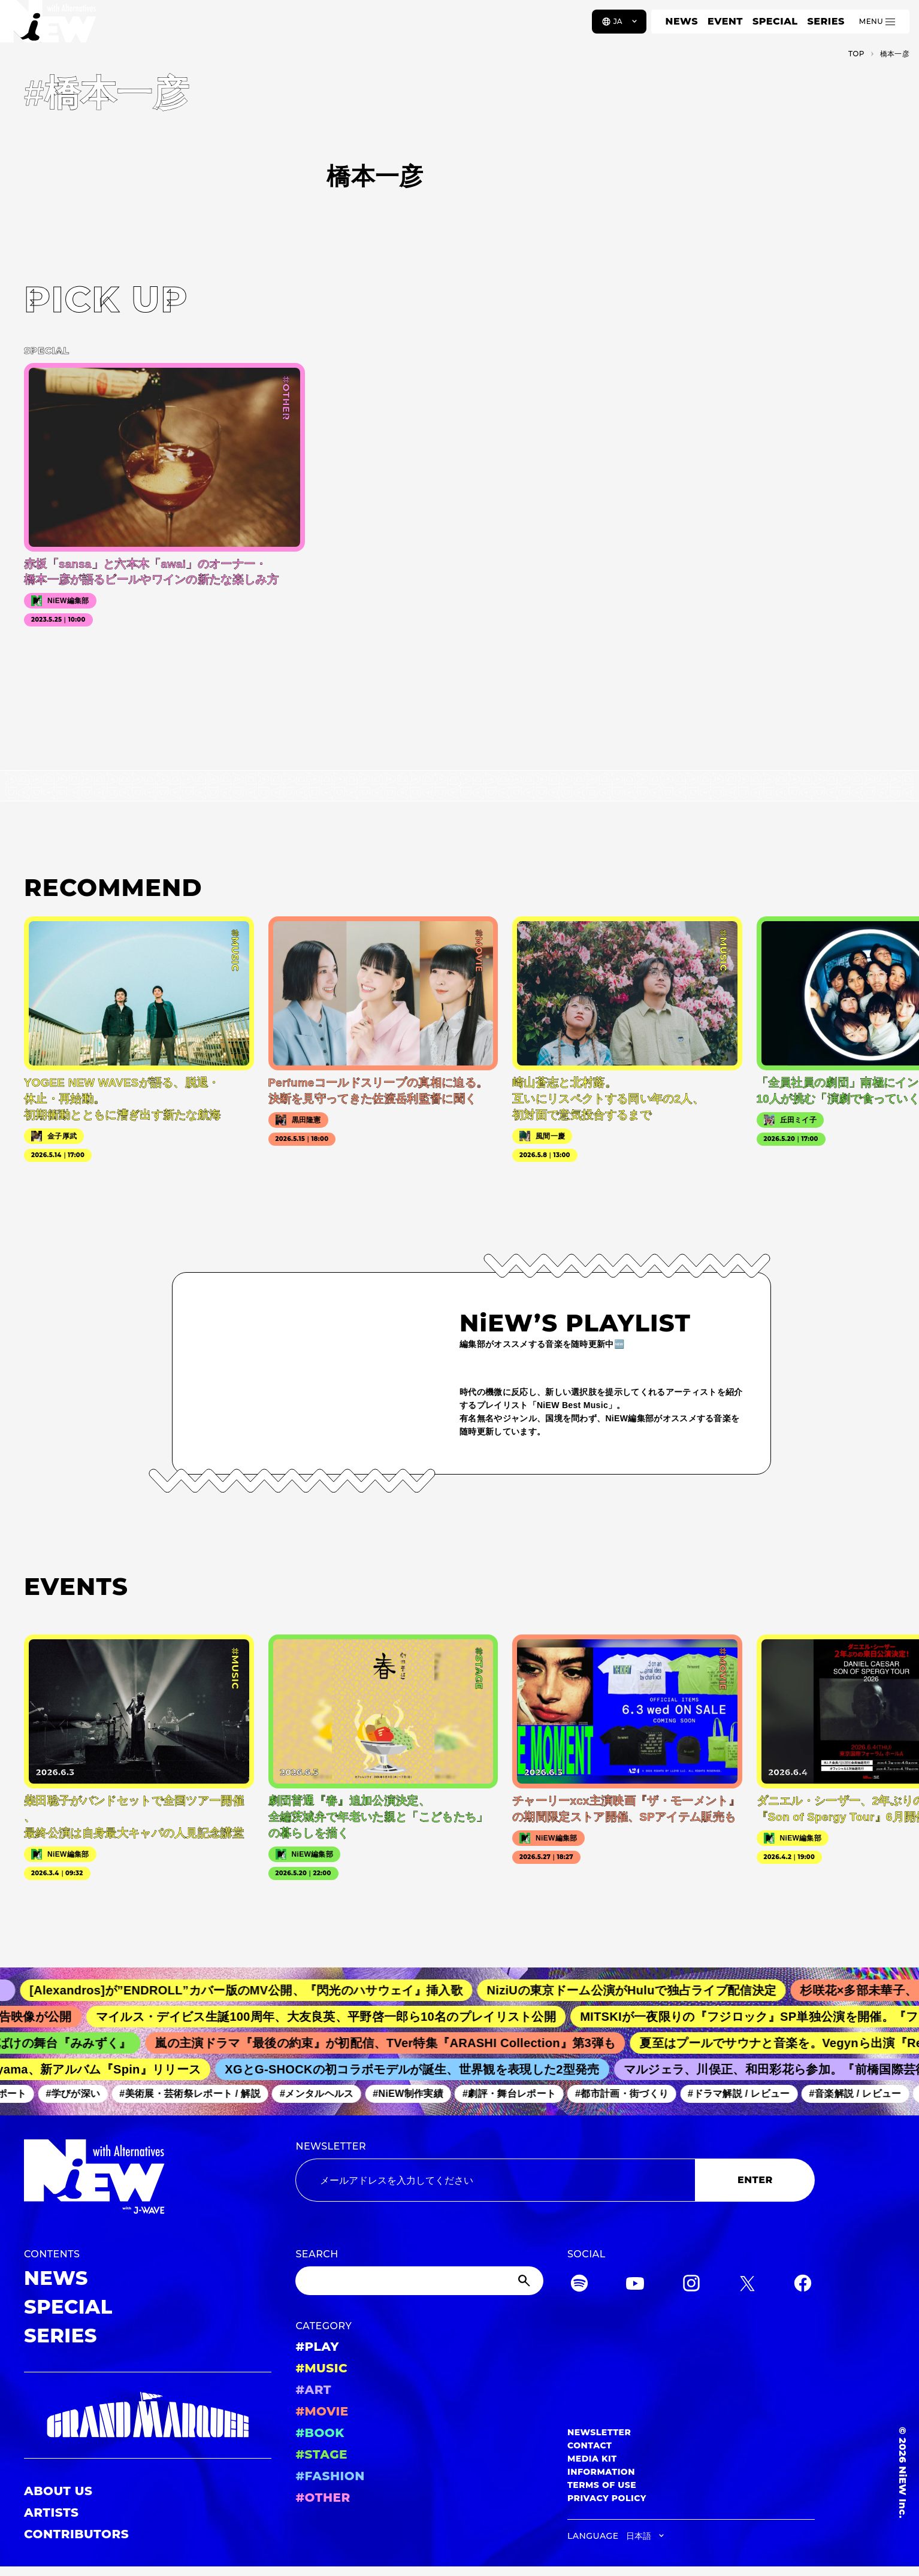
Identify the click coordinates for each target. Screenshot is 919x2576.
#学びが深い (79, 2094)
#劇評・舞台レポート (515, 2094)
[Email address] (495, 2180)
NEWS (682, 21)
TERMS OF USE (601, 2485)
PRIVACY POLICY (606, 2498)
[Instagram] (691, 2285)
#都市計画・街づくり (628, 2094)
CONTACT (589, 2445)
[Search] (419, 2280)
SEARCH (316, 2254)
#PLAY (316, 2346)
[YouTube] (635, 2285)
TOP (856, 53)
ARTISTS (51, 2512)
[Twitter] (747, 2285)
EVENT (725, 21)
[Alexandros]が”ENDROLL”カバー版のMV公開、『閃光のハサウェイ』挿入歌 (256, 1990)
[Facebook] (803, 2285)
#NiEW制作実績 (414, 2094)
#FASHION (329, 2476)
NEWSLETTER (330, 2146)
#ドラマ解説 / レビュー (745, 2094)
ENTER (755, 2179)
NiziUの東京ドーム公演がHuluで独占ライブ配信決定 (642, 1990)
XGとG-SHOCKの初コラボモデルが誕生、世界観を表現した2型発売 (418, 2069)
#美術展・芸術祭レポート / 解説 (196, 2094)
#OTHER (322, 2497)
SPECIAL (775, 21)
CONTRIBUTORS (76, 2534)
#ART (313, 2390)
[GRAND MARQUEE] (147, 2415)
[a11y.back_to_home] (49, 26)
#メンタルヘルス (322, 2094)
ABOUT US (58, 2491)
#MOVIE (321, 2411)
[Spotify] (579, 2285)
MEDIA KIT (592, 2458)
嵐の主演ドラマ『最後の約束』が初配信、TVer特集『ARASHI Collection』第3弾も (393, 2043)
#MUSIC (321, 2368)
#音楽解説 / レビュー (861, 2094)
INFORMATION (601, 2471)
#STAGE (321, 2454)
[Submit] (525, 2280)
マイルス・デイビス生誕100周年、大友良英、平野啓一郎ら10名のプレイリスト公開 (335, 2016)
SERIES (825, 21)
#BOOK (319, 2433)
